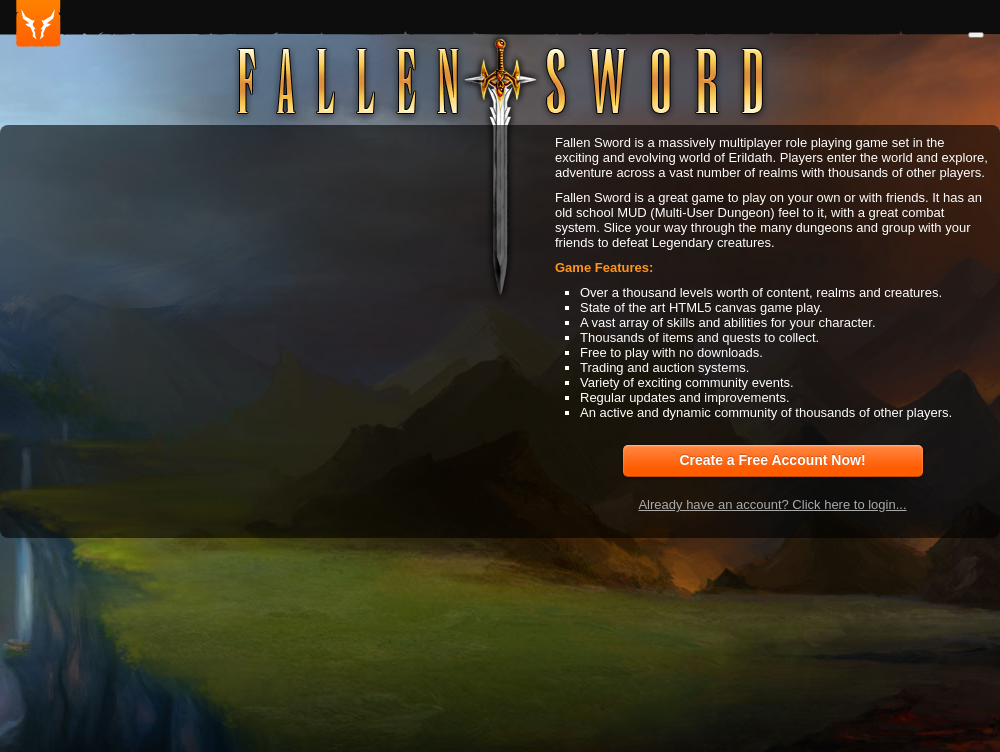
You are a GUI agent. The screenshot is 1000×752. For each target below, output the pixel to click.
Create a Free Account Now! (772, 460)
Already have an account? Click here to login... (772, 504)
